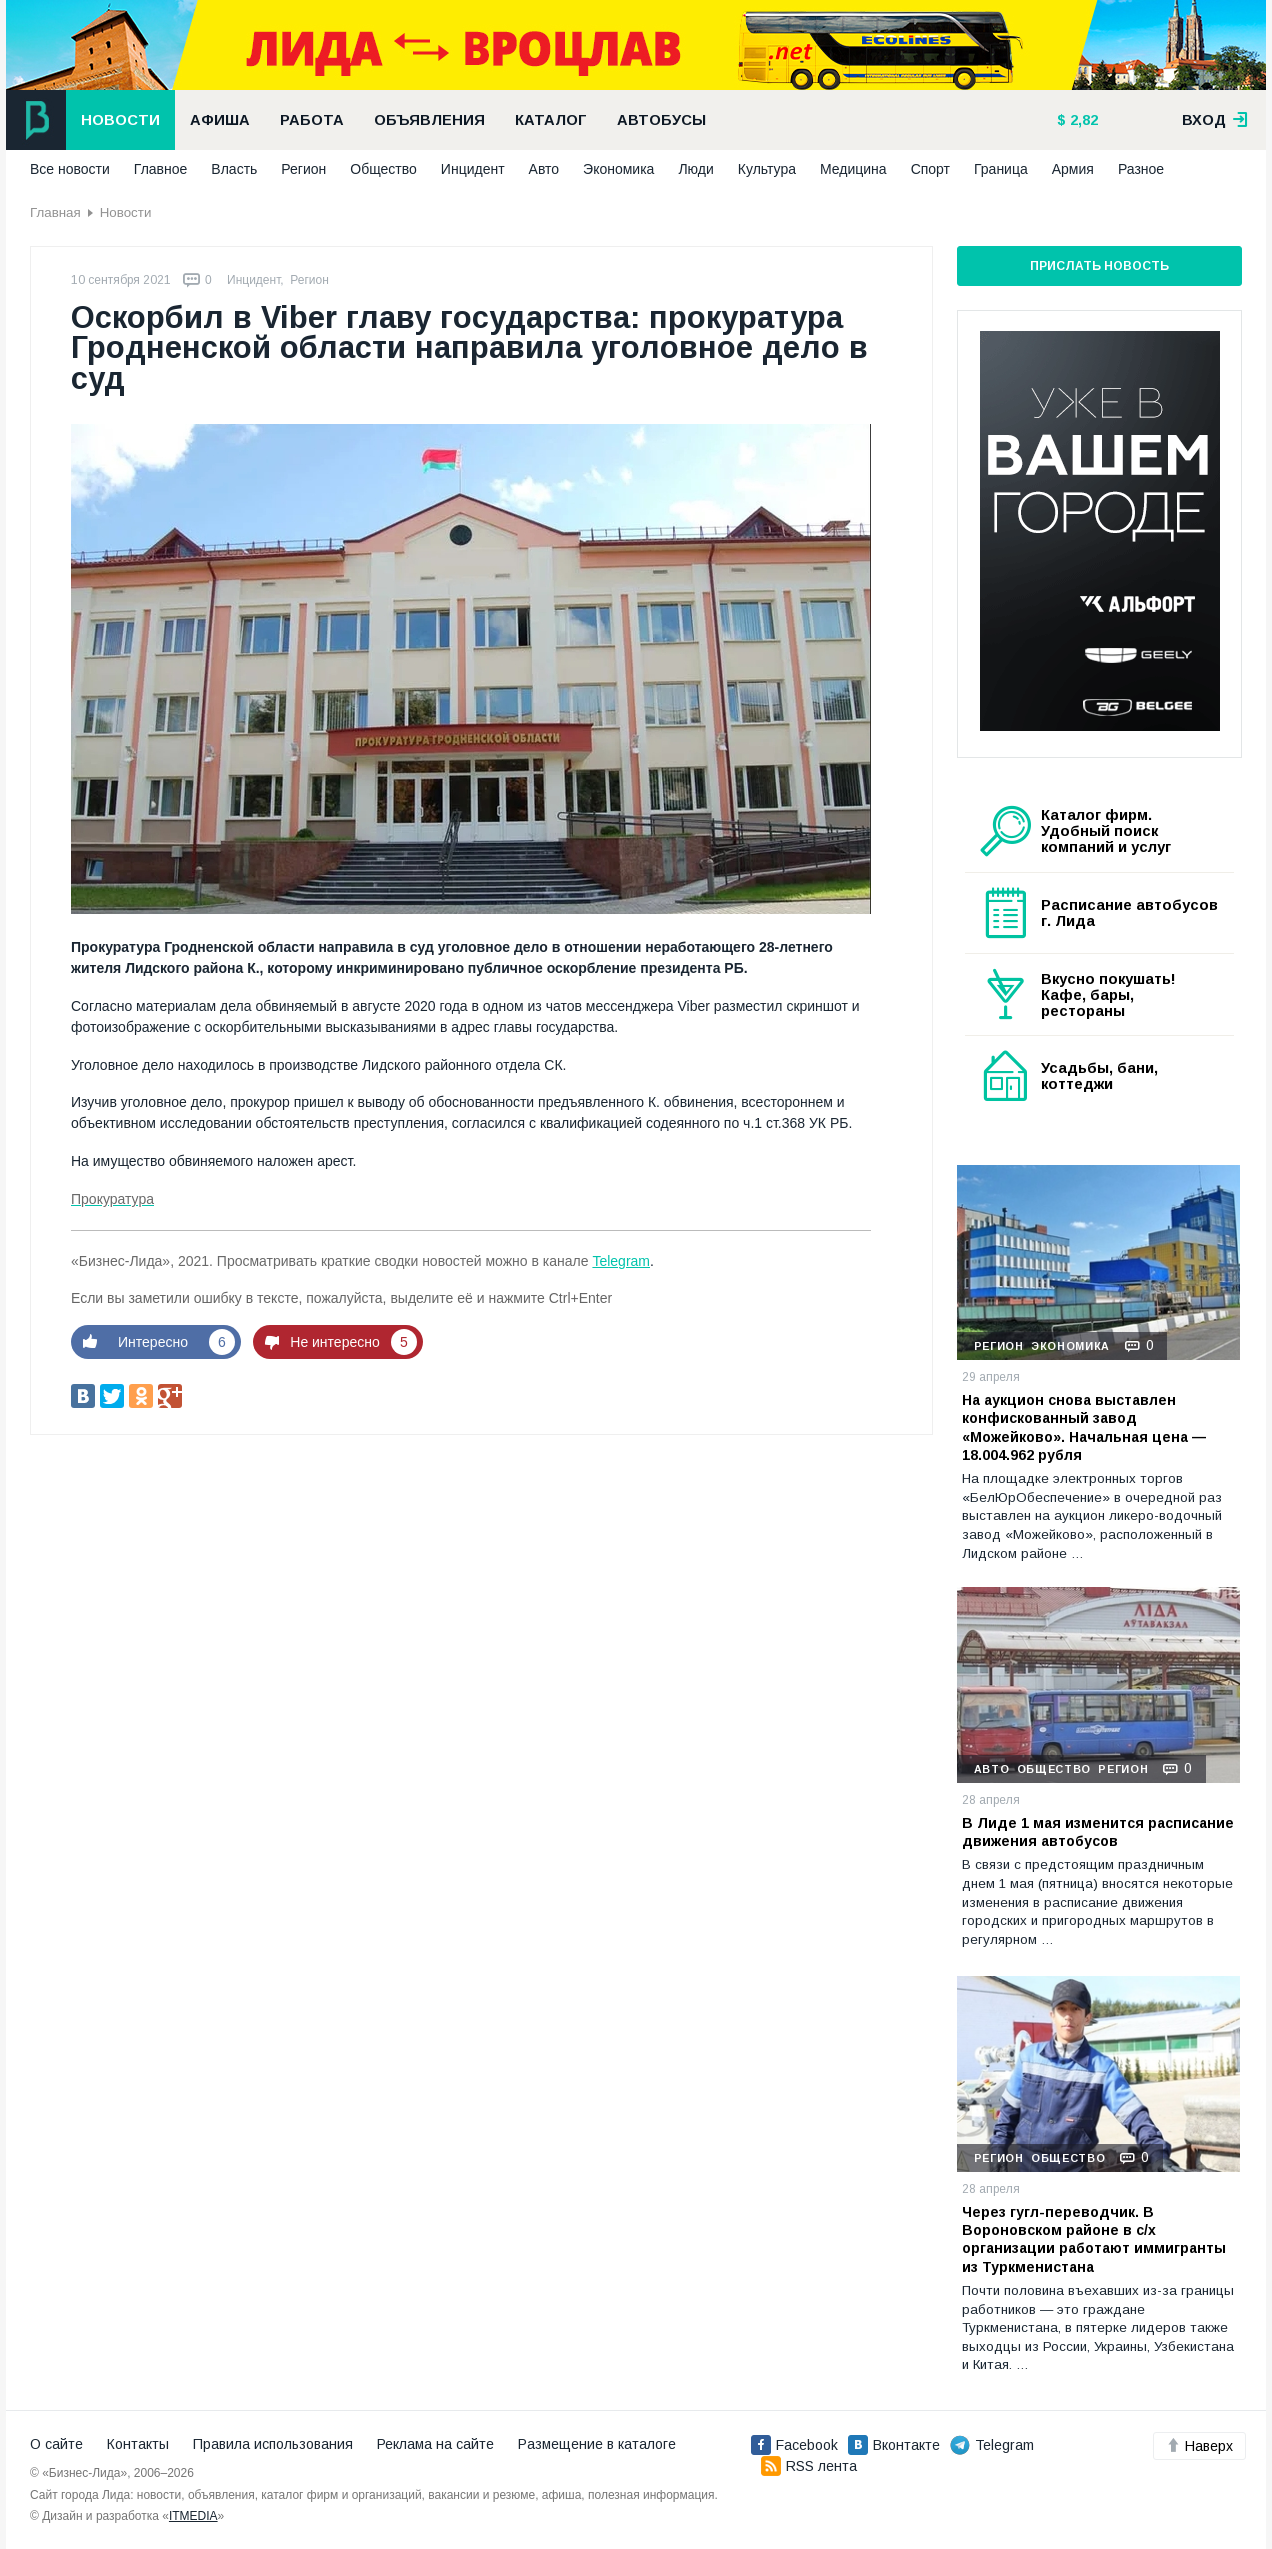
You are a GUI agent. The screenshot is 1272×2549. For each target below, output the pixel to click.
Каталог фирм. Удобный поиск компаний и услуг (1106, 831)
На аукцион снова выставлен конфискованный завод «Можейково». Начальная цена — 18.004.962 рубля (1084, 1427)
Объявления (429, 120)
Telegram (621, 1261)
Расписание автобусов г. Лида (1129, 913)
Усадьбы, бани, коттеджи (1099, 1076)
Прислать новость (1099, 266)
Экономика (618, 169)
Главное (161, 169)
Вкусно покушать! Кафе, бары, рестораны (1108, 995)
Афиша (220, 120)
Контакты (138, 2444)
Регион (303, 169)
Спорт (930, 169)
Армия (1073, 169)
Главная (55, 212)
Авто (544, 169)
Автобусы (661, 120)
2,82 (1082, 120)
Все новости (70, 169)
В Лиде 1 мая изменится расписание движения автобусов (1098, 1832)
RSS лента (809, 2466)
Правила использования (273, 2444)
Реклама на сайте (435, 2444)
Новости (120, 120)
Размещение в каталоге (597, 2444)
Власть (234, 169)
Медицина (853, 169)
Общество (383, 169)
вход (1215, 120)
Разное (1141, 169)
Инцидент (473, 169)
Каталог (551, 120)
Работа (312, 120)
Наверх (1199, 2446)
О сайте (56, 2444)
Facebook (794, 2445)
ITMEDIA (193, 2516)
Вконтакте (894, 2445)
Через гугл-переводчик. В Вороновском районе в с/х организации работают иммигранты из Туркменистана (1094, 2239)
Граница (1001, 169)
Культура (767, 169)
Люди (695, 169)
